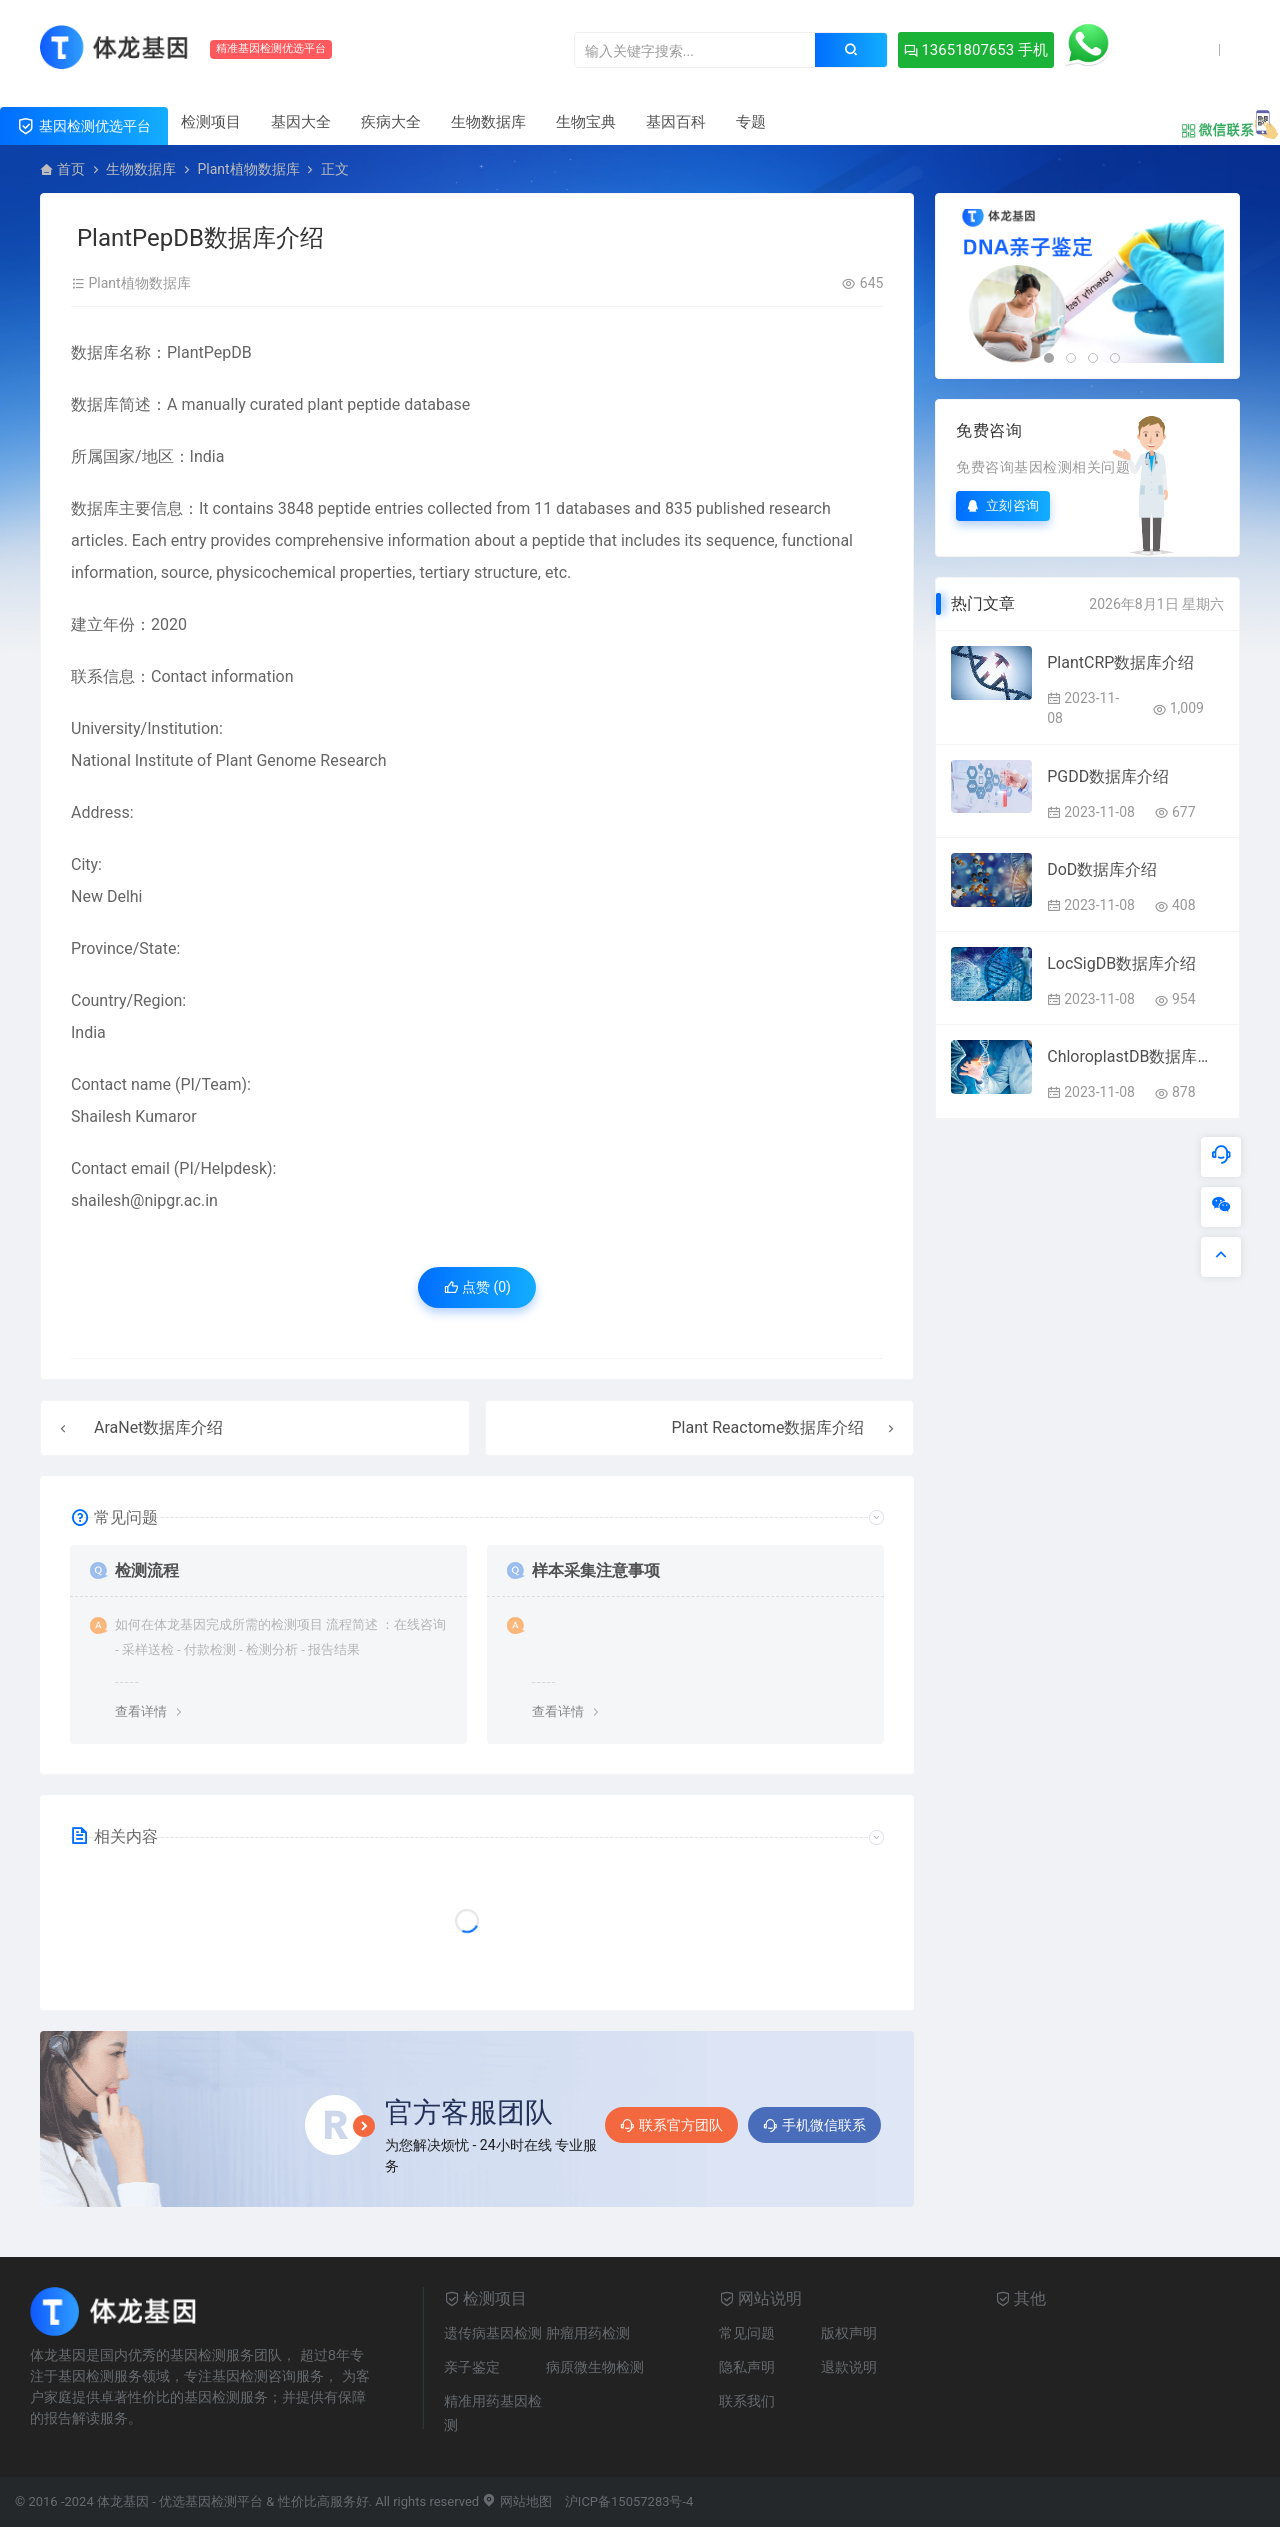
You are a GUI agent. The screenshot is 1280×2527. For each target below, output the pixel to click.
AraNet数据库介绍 (158, 1427)
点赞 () (477, 1287)
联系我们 (747, 2401)
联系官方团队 (671, 2125)
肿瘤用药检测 (588, 2333)
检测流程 (147, 1570)
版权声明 (849, 2333)
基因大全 (301, 122)
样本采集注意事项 (596, 1570)
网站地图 (516, 2501)
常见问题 (747, 2333)
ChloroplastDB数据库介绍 (1135, 1056)
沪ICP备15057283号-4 (629, 2501)
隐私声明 (747, 2367)
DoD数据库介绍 (1102, 869)
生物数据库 (488, 122)
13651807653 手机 (976, 50)
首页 (71, 169)
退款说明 (849, 2367)
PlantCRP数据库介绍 (1120, 662)
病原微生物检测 (595, 2367)
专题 (751, 122)
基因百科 (676, 122)
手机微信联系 (814, 2125)
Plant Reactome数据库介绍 (768, 1427)
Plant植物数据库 (248, 169)
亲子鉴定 (472, 2367)
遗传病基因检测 (493, 2333)
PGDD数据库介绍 (1108, 776)
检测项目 (211, 122)
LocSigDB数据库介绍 (1121, 963)
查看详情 (141, 1711)
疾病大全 (391, 122)
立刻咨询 (1003, 505)
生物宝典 (586, 122)
